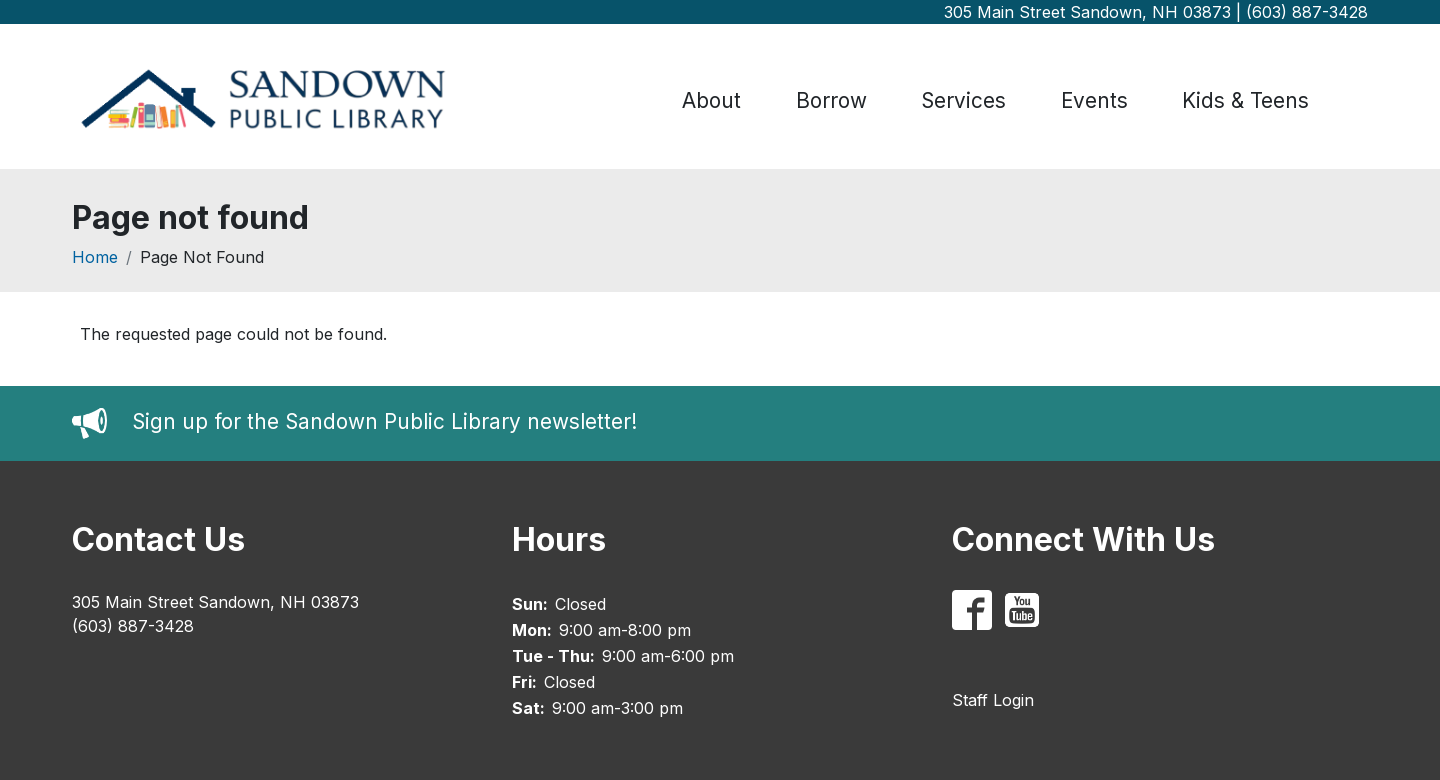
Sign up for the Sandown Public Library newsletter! (384, 422)
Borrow (831, 100)
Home (95, 257)
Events (1094, 100)
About (711, 100)
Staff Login (993, 700)
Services (963, 100)
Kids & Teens (1245, 100)
